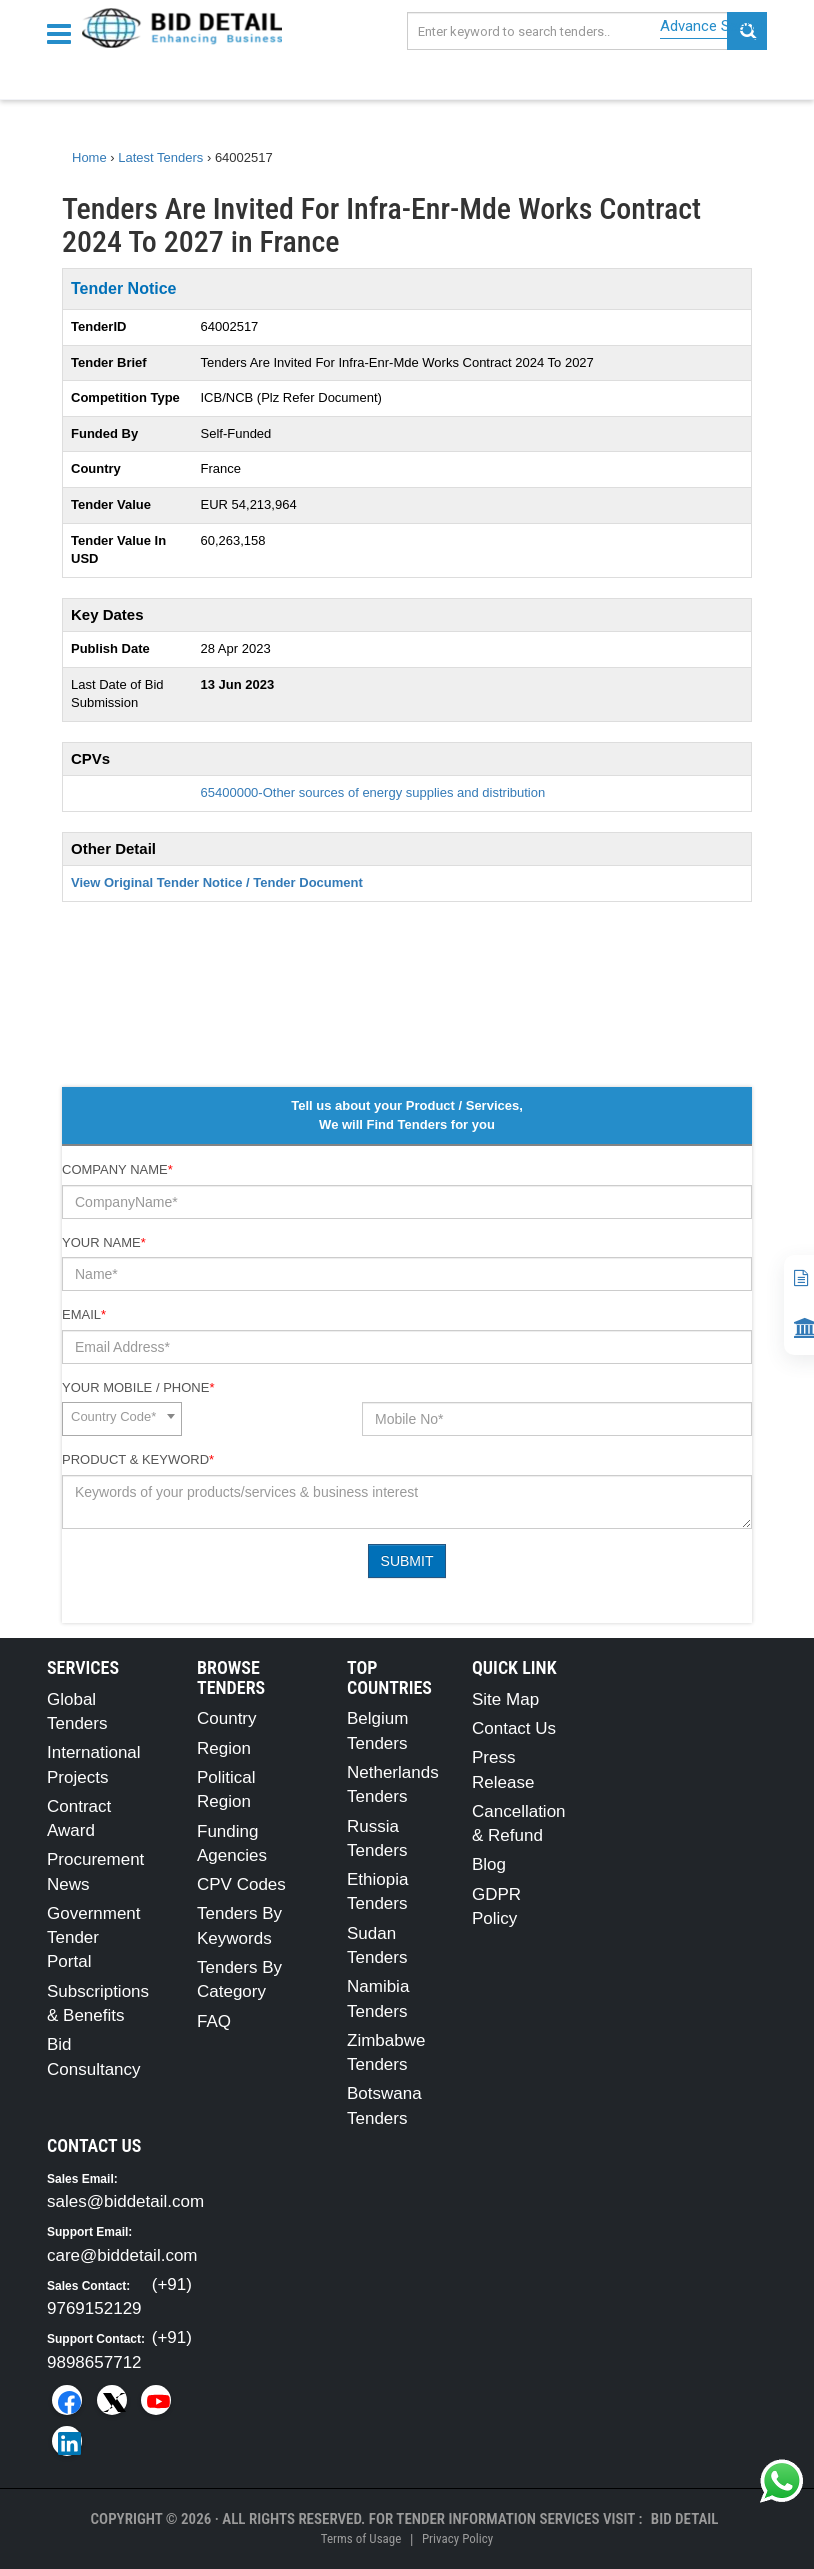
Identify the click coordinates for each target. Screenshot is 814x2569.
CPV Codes (241, 1884)
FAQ (214, 2021)
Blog (489, 1864)
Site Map (505, 1699)
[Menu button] (64, 32)
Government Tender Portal (94, 1938)
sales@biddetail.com (125, 2201)
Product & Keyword (138, 1459)
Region (224, 1748)
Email (84, 1314)
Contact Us (514, 1728)
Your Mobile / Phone (138, 1387)
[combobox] (122, 1419)
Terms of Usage (361, 2538)
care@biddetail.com (122, 2255)
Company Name (117, 1169)
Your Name (104, 1242)
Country (227, 1718)
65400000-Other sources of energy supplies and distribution (373, 792)
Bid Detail (685, 2519)
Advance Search (713, 26)
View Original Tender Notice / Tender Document (217, 882)
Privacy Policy (457, 2538)
